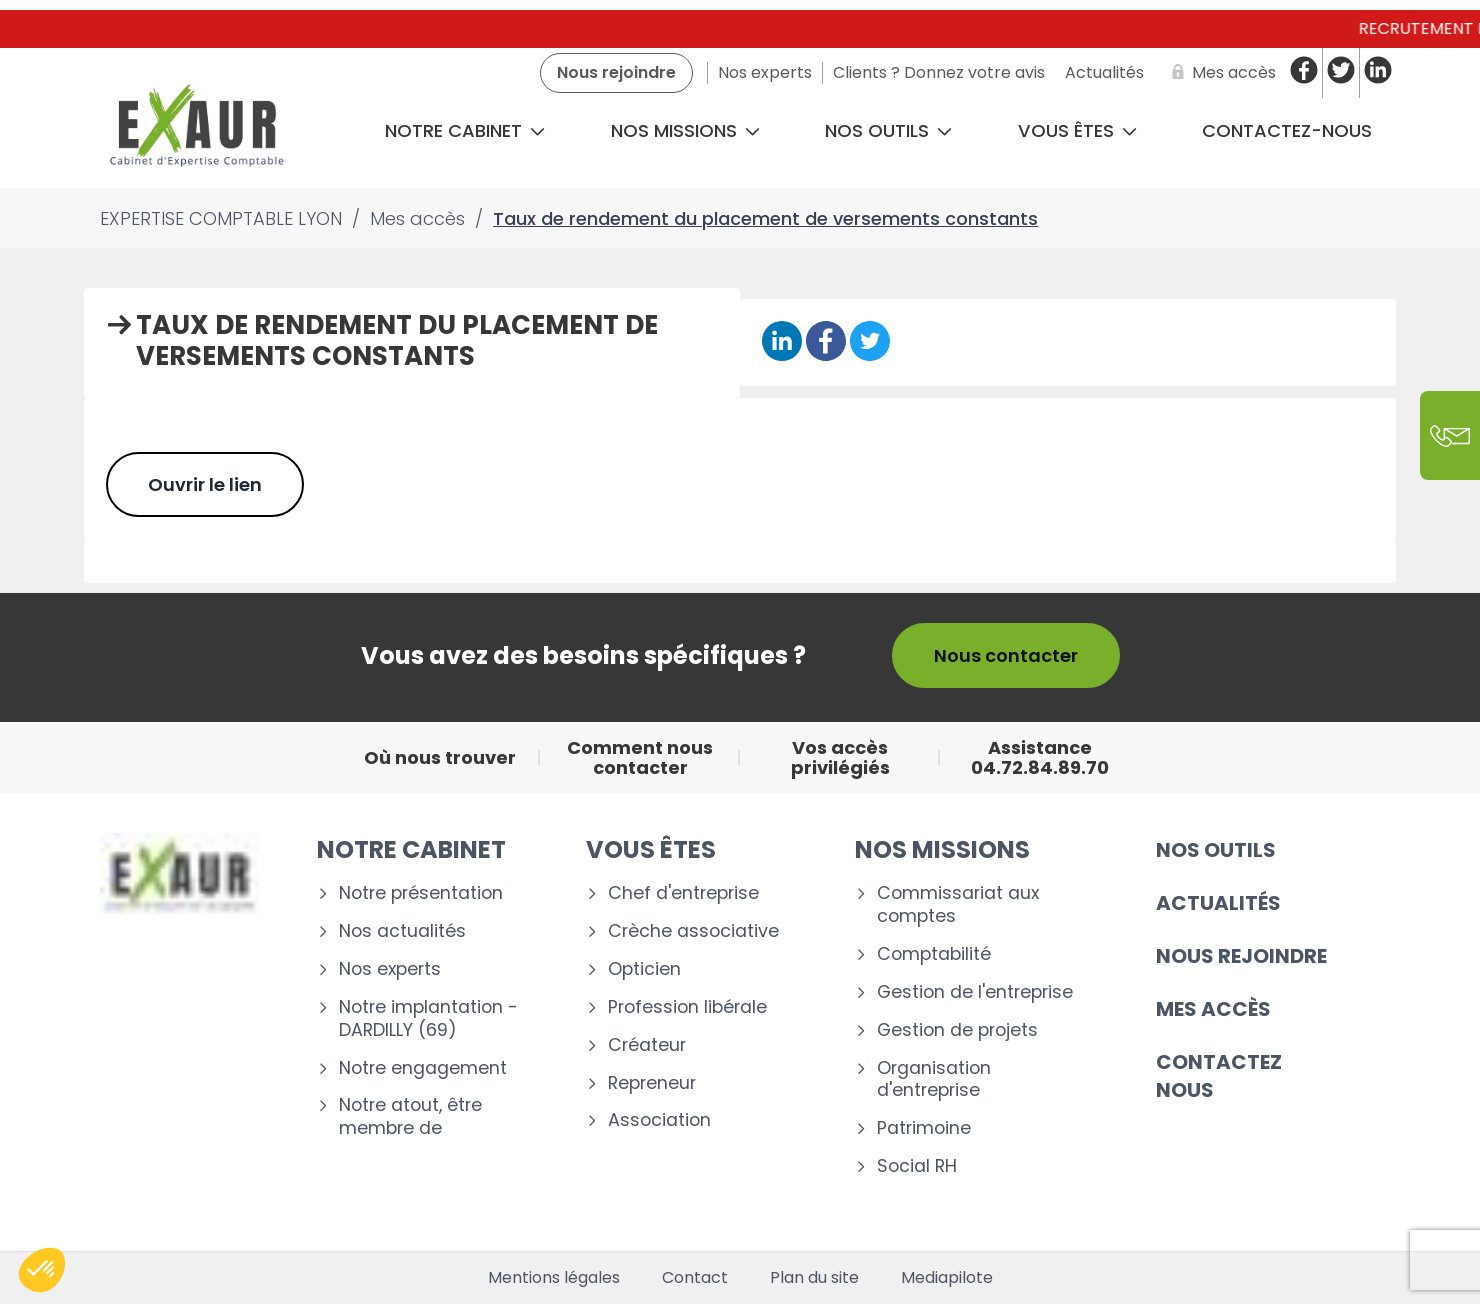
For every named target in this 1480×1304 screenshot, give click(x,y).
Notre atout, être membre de (410, 1117)
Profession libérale (687, 1007)
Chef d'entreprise (683, 893)
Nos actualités (402, 931)
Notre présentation (421, 893)
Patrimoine (924, 1128)
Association (659, 1120)
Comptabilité (934, 954)
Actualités (1218, 903)
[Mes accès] (1220, 73)
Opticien (644, 969)
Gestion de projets (957, 1030)
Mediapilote (947, 1278)
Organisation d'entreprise (934, 1080)
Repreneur (652, 1083)
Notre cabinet (465, 130)
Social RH (917, 1166)
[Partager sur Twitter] (870, 342)
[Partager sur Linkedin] (782, 342)
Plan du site (814, 1278)
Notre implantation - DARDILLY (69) (428, 1019)
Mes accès (1213, 1009)
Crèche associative (693, 931)
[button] (42, 1270)
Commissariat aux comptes (958, 905)
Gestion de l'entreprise (975, 992)
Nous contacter (1006, 655)
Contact (695, 1278)
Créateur (647, 1045)
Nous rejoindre (1241, 956)
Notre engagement (423, 1068)
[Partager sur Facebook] (826, 342)
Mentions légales (554, 1278)
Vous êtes (1077, 130)
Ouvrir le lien (205, 484)
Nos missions (685, 130)
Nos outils (888, 130)
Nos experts (390, 969)
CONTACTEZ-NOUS (1287, 130)
